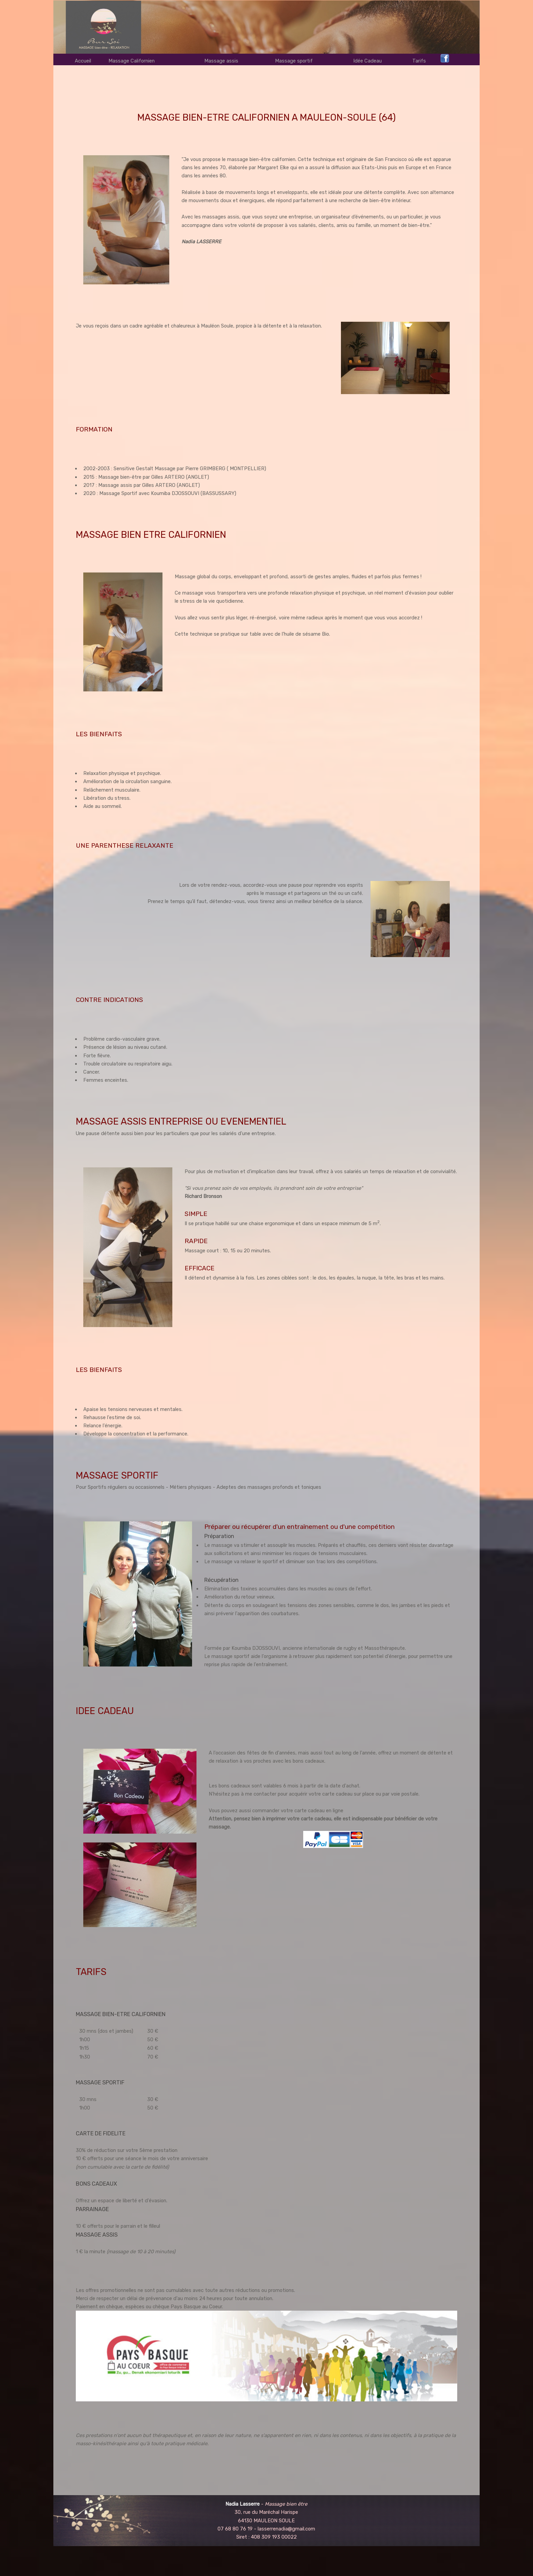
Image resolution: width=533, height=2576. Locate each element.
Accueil (83, 61)
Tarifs (419, 61)
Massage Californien (131, 61)
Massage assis (221, 61)
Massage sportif (294, 61)
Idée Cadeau (367, 61)
